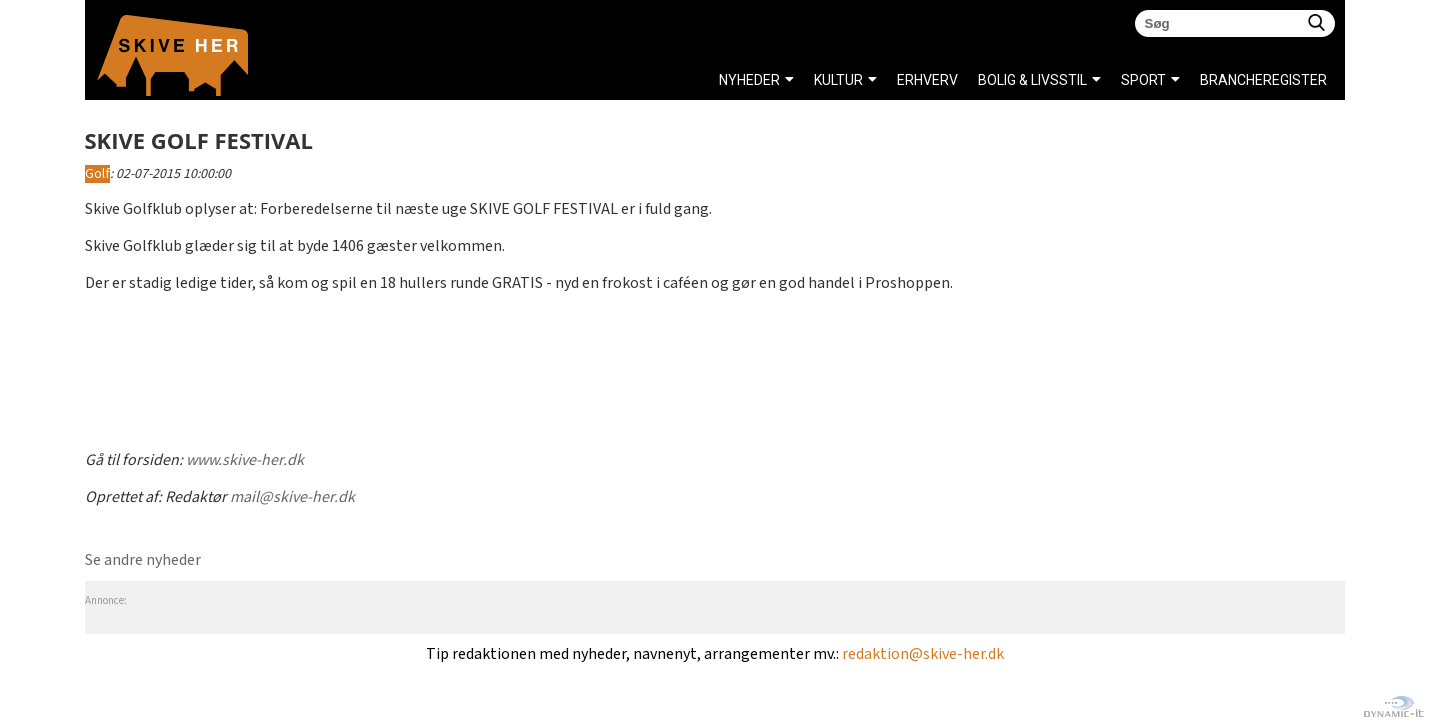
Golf (97, 174)
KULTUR (838, 80)
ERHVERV (927, 80)
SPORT (1143, 80)
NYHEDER (749, 80)
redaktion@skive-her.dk (923, 654)
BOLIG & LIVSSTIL (1032, 80)
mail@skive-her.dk (292, 497)
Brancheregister (1205, 80)
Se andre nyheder (143, 560)
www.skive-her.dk (245, 460)
